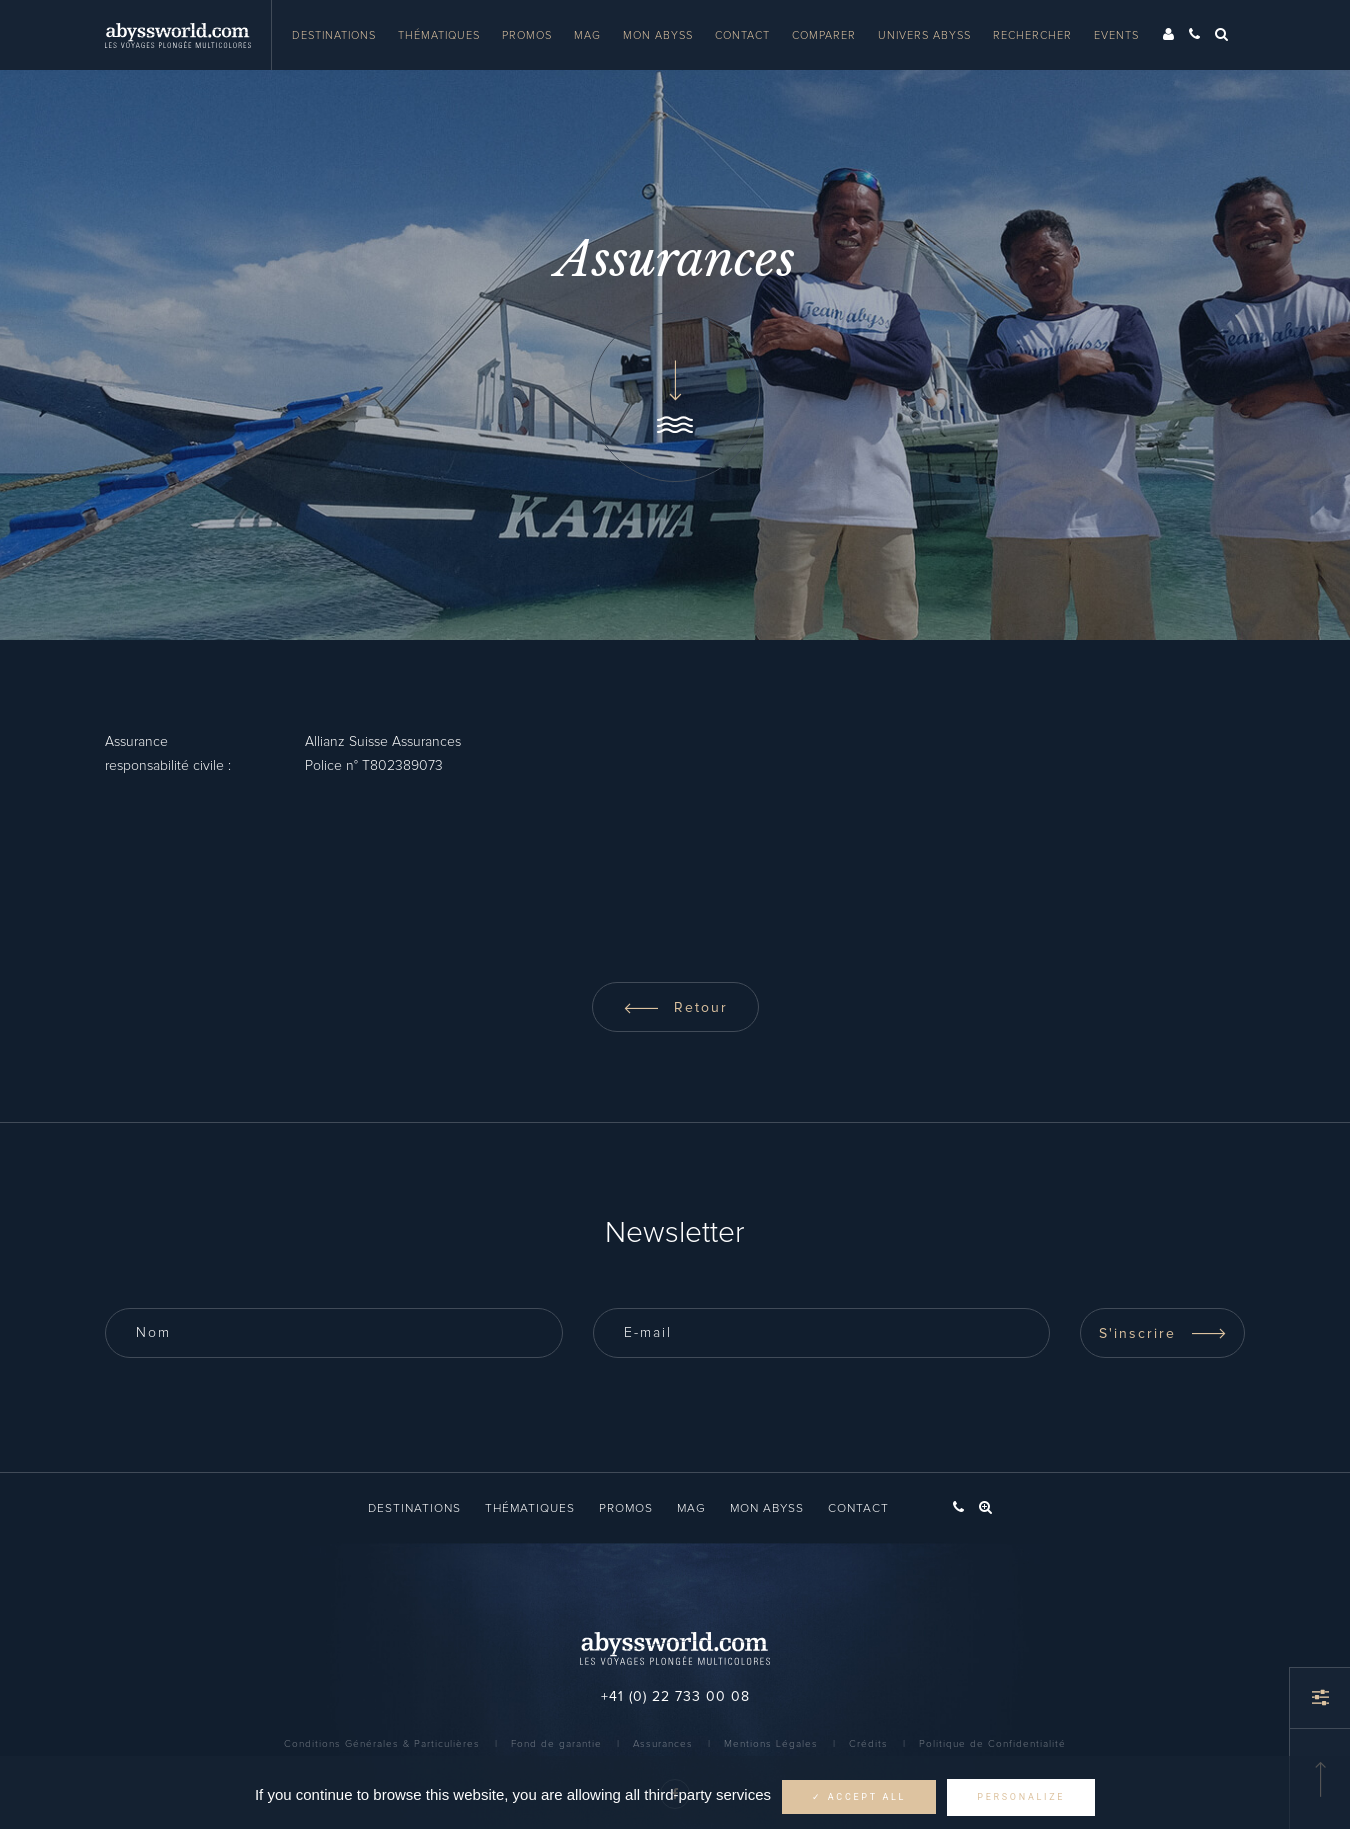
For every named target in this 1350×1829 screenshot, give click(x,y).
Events (1116, 35)
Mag (587, 35)
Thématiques (439, 35)
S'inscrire (1163, 1334)
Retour (675, 1008)
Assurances (663, 1744)
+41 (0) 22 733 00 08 (675, 1697)
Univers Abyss (924, 35)
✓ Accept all (859, 1797)
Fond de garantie (556, 1744)
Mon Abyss (658, 35)
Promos (527, 35)
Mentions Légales (771, 1744)
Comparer (824, 35)
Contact (742, 35)
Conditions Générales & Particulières (382, 1744)
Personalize (1021, 1797)
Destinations (334, 35)
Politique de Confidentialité (992, 1744)
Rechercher (1032, 35)
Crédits (868, 1744)
